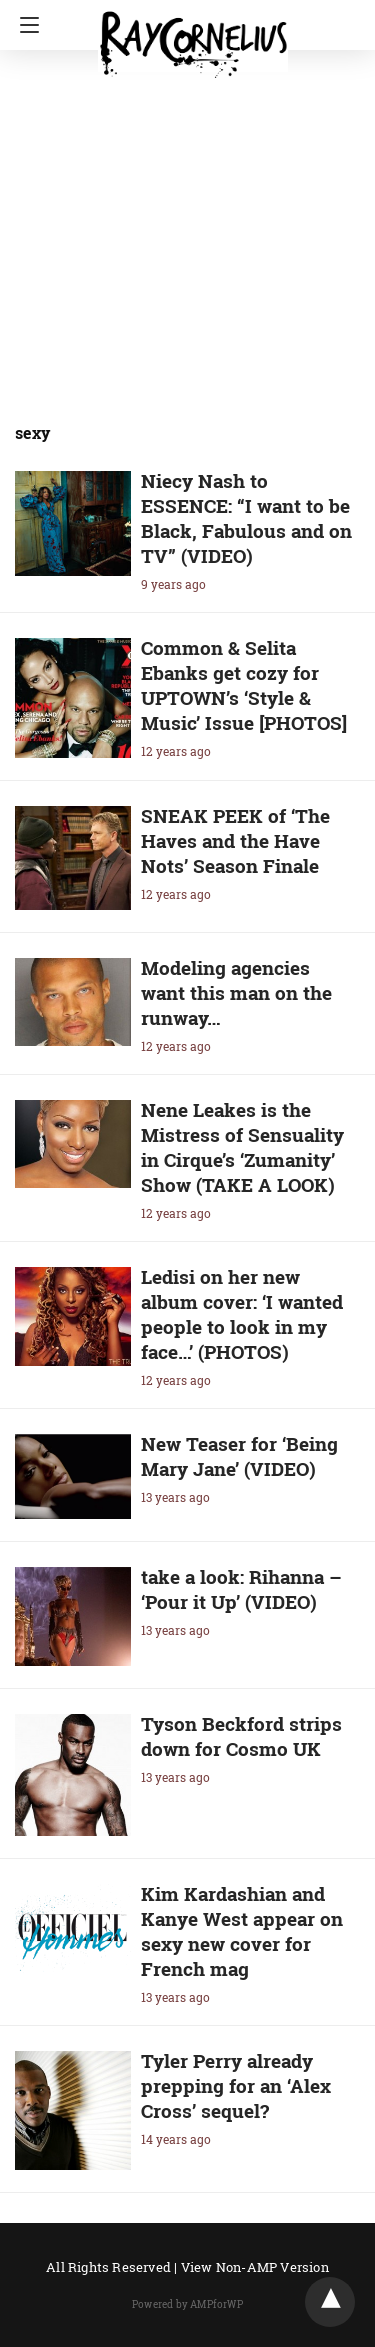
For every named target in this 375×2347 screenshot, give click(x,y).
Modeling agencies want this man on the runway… (236, 992)
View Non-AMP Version (255, 2267)
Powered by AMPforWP (187, 2304)
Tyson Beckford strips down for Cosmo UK (241, 1736)
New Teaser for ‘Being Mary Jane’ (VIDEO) (239, 1456)
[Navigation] (24, 25)
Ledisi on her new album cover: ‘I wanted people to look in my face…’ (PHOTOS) (242, 1314)
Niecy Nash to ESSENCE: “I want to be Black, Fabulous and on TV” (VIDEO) (246, 518)
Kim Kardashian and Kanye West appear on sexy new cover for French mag (242, 1931)
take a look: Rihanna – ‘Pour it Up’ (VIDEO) (241, 1589)
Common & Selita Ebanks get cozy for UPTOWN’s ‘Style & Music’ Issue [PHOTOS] (244, 685)
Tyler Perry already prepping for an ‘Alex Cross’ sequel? (236, 2085)
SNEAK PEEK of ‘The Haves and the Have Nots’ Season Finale (235, 840)
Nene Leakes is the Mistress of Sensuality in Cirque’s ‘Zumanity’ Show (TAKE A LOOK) (242, 1147)
